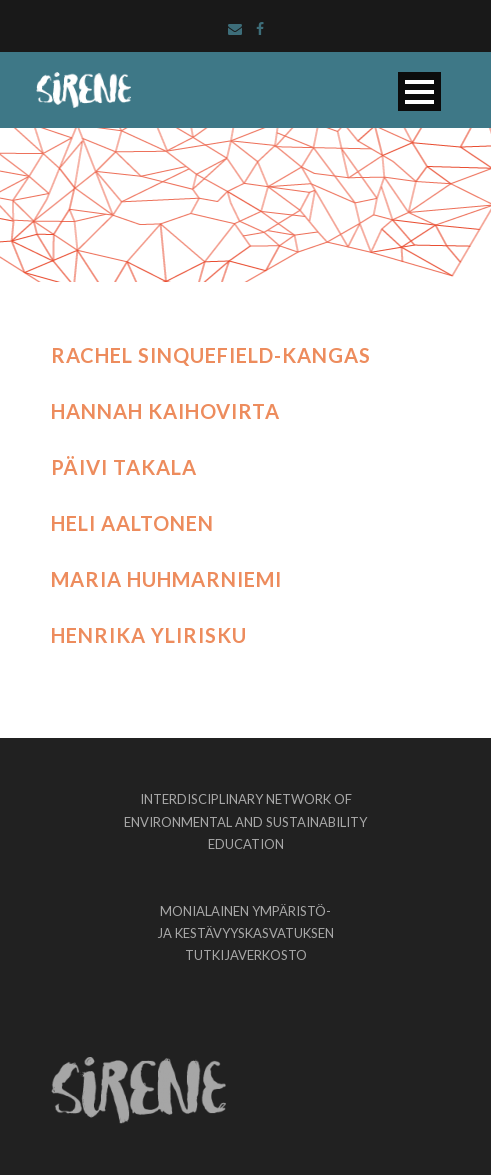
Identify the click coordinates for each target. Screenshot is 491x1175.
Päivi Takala (124, 467)
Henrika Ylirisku (149, 635)
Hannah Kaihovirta (165, 411)
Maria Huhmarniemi (166, 579)
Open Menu (419, 91)
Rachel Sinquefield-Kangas (211, 355)
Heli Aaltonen (132, 523)
